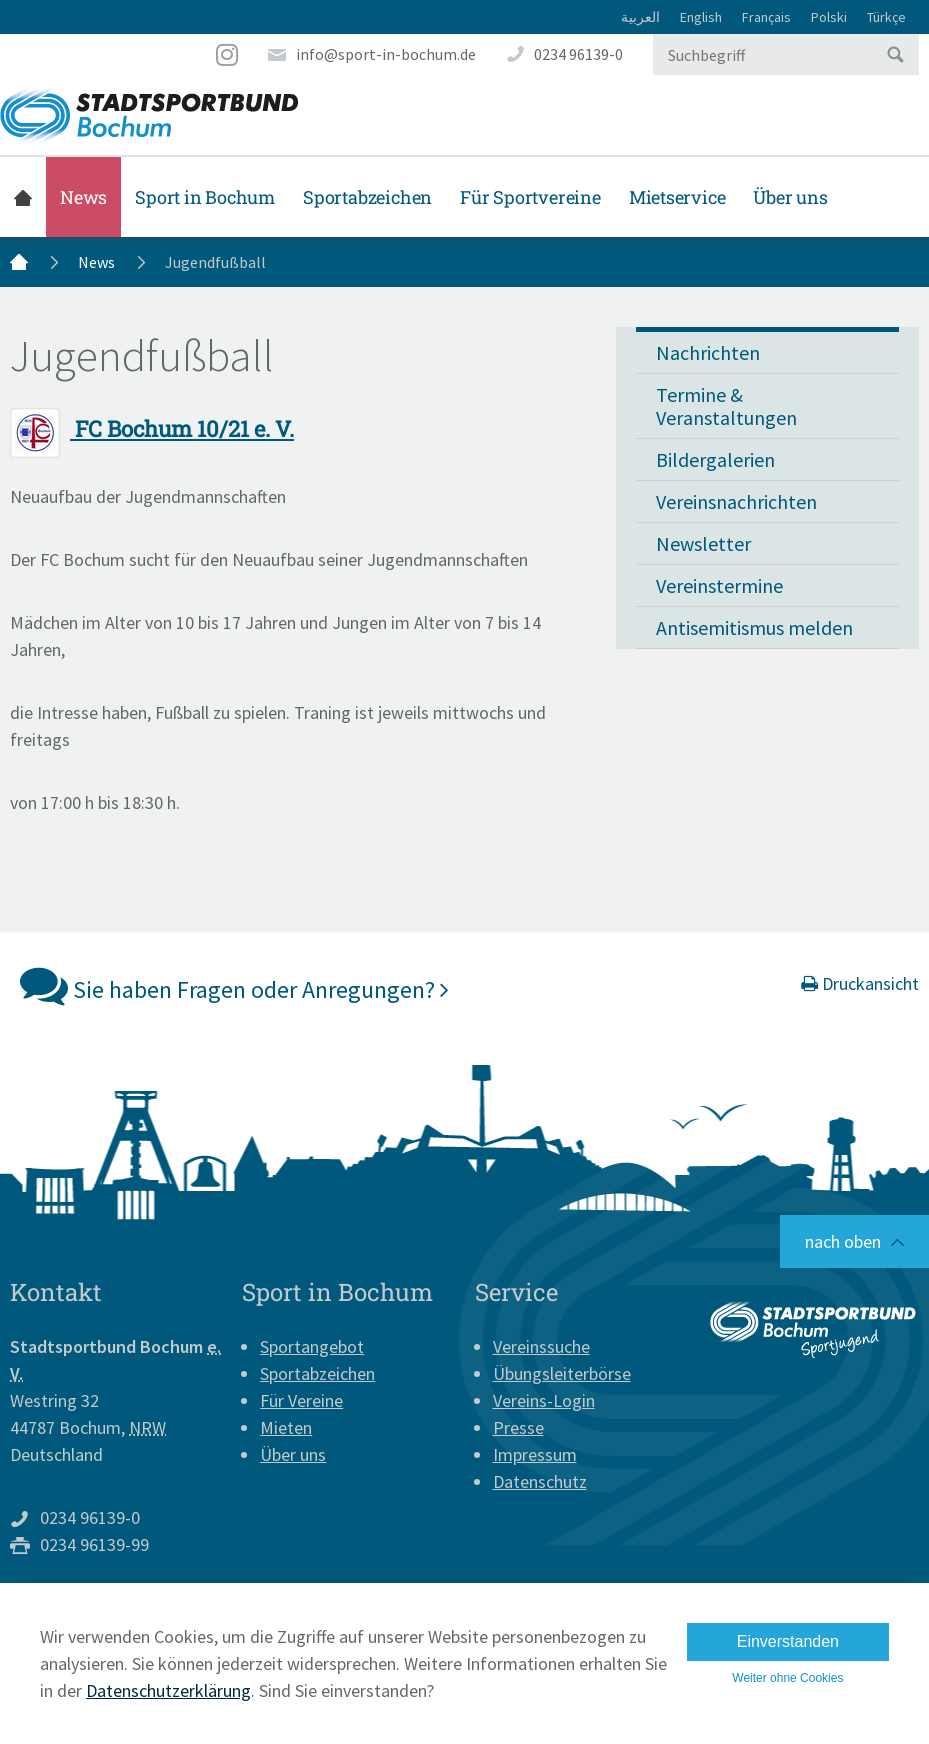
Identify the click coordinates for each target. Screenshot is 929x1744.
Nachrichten (708, 352)
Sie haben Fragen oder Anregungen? (234, 985)
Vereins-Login (544, 1400)
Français (766, 17)
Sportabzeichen (367, 197)
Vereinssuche (541, 1346)
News (83, 197)
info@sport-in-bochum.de (386, 54)
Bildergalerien (715, 459)
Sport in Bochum (205, 197)
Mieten (286, 1427)
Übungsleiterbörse (562, 1373)
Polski (829, 17)
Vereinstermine (719, 585)
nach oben (843, 1241)
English (701, 17)
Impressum (535, 1454)
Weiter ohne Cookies (787, 1678)
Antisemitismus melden (754, 627)
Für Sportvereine (530, 197)
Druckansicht (860, 983)
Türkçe (886, 17)
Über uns (790, 197)
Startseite (23, 197)
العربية (640, 17)
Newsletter (703, 543)
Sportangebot (312, 1346)
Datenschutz (540, 1481)
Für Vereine (301, 1400)
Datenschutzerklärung (168, 1690)
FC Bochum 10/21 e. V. (152, 428)
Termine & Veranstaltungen (726, 406)
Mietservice (677, 197)
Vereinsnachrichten (736, 501)
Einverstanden (788, 1641)
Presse (518, 1427)
